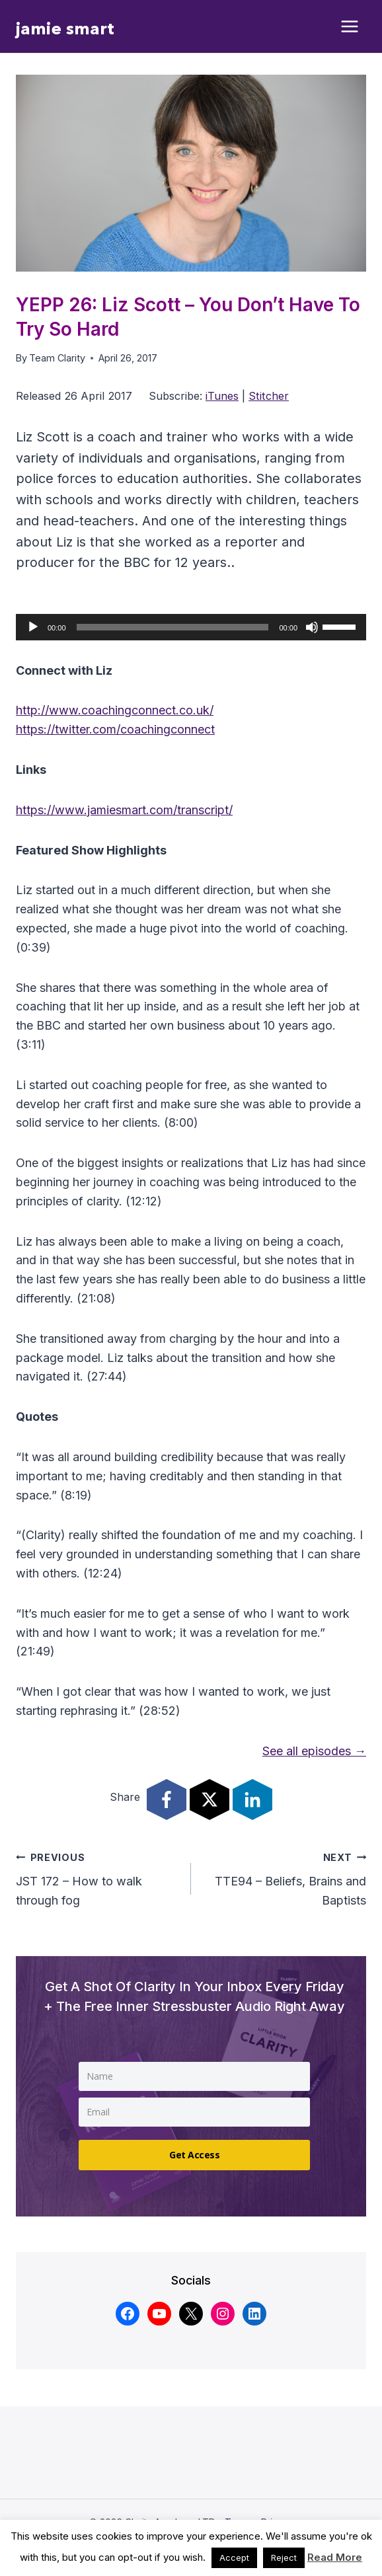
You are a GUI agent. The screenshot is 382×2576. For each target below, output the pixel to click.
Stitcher (268, 395)
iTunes (222, 395)
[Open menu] (350, 27)
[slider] (173, 627)
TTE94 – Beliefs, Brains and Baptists (284, 1878)
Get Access (194, 2154)
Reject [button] (284, 2557)
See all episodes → (314, 1751)
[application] (191, 627)
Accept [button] (234, 2557)
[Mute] (312, 627)
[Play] (33, 627)
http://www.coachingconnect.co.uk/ (114, 710)
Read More (334, 2557)
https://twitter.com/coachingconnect (115, 729)
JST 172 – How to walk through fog (97, 1878)
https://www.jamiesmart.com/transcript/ (124, 810)
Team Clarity (57, 357)
